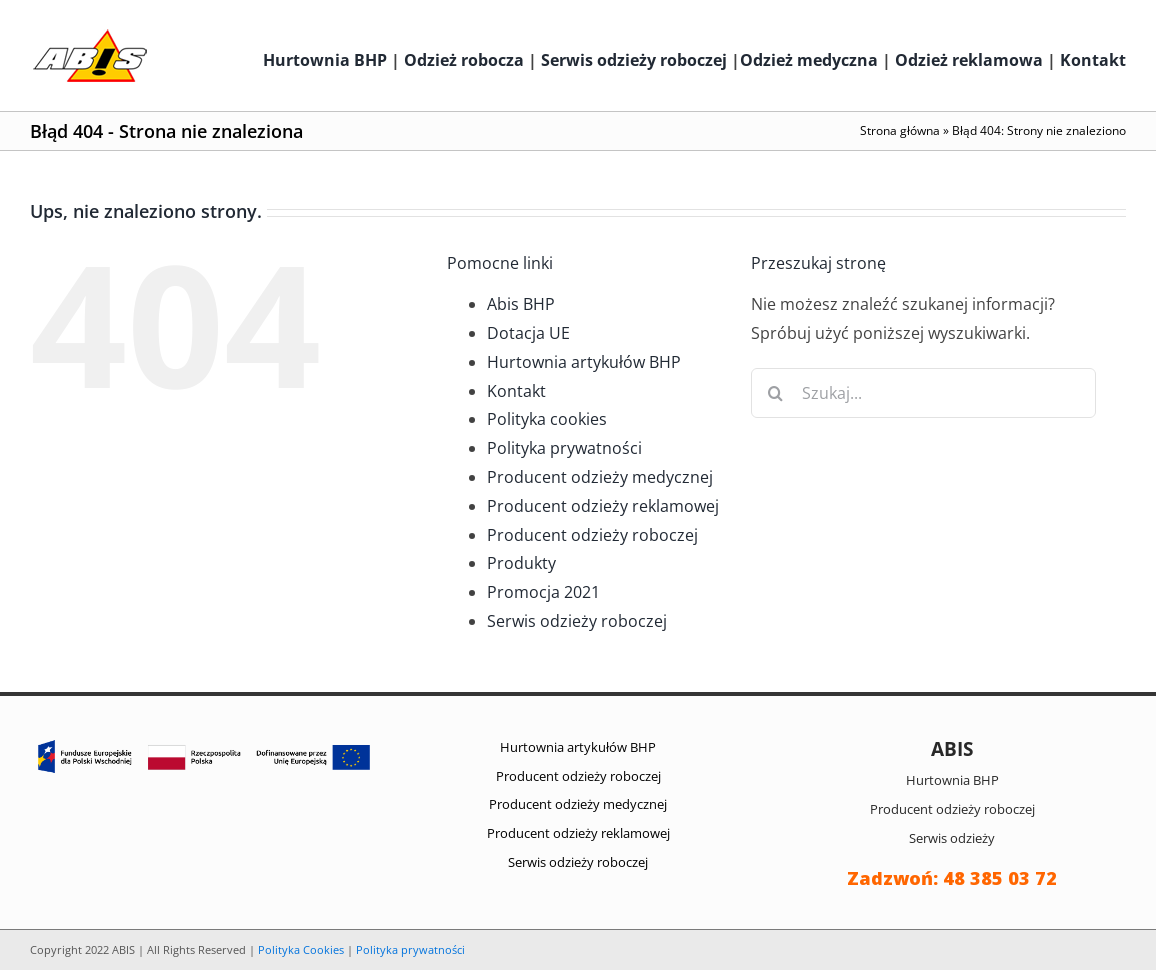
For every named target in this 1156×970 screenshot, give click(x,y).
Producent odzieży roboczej (592, 535)
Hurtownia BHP (325, 60)
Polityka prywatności (564, 448)
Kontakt (1093, 60)
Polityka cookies (547, 419)
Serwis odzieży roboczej (634, 60)
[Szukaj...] (923, 393)
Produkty (521, 563)
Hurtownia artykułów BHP (584, 362)
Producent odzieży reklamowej (603, 506)
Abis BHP (521, 304)
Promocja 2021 (543, 592)
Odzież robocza (464, 60)
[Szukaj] (776, 393)
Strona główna (900, 130)
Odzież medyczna (809, 60)
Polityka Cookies (301, 949)
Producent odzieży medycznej (600, 477)
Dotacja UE (528, 333)
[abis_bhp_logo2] (90, 34)
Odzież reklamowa (969, 60)
